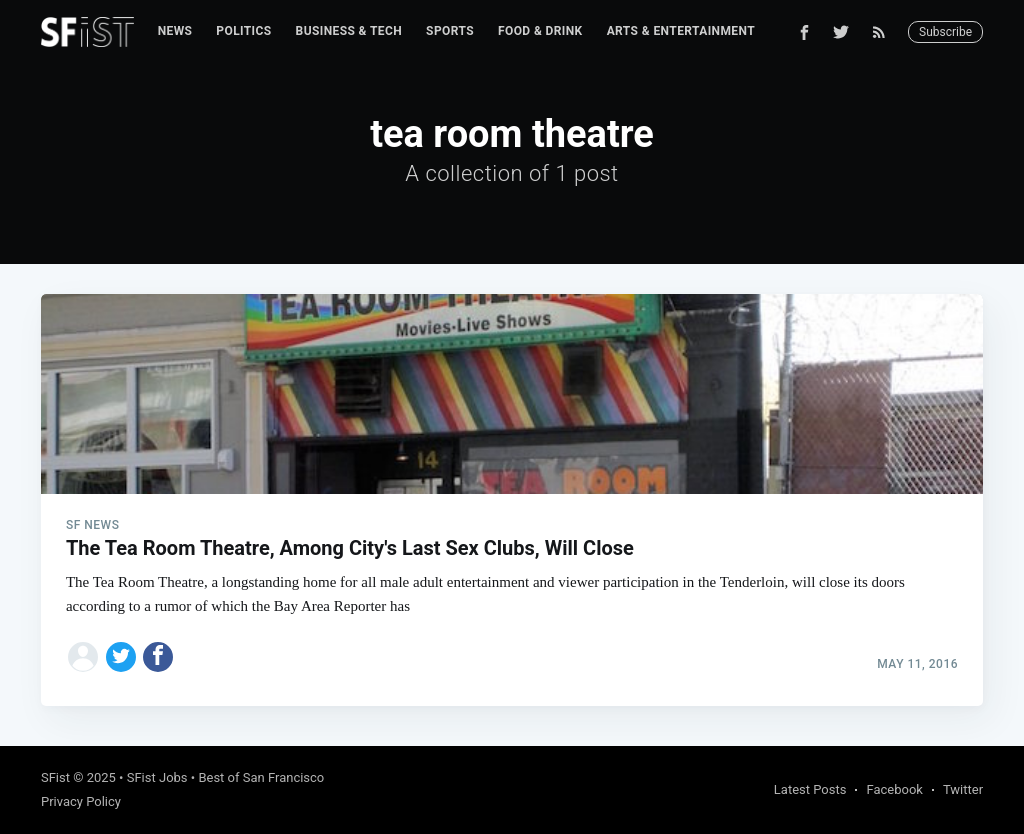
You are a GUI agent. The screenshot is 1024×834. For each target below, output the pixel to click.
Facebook (894, 789)
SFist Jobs (157, 777)
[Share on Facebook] (158, 657)
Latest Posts (810, 789)
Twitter (963, 789)
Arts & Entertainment (681, 31)
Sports (450, 31)
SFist (55, 777)
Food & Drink (540, 31)
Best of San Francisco (261, 777)
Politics (243, 31)
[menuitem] (175, 31)
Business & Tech (349, 31)
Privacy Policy (81, 801)
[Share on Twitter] (121, 657)
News (175, 31)
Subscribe (945, 32)
